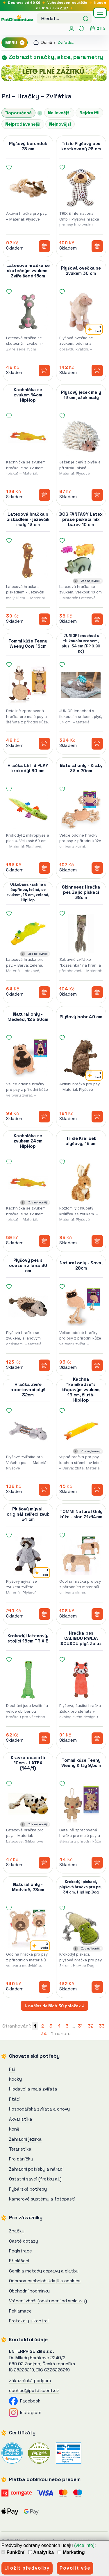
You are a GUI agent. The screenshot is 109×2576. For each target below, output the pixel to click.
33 (102, 2026)
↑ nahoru (61, 2033)
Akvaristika (20, 2119)
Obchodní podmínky (29, 2291)
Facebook (24, 2401)
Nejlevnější (59, 112)
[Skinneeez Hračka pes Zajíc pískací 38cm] (81, 933)
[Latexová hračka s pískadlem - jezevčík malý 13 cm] (28, 560)
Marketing (71, 2552)
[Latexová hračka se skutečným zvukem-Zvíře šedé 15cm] (28, 312)
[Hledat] (86, 18)
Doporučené (18, 112)
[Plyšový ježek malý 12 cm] (81, 436)
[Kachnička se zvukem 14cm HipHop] (28, 436)
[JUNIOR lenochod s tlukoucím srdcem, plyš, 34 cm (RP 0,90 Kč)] (81, 685)
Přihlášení (19, 2260)
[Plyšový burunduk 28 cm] (28, 187)
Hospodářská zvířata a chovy (39, 2109)
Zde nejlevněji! (91, 581)
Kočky (15, 2079)
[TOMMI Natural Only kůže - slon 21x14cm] (81, 1555)
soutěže (67, 2)
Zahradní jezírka (25, 2139)
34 (44, 2033)
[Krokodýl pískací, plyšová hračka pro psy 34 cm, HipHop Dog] (81, 1928)
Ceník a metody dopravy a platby (43, 2271)
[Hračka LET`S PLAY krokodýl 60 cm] (28, 809)
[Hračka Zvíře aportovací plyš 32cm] (28, 1431)
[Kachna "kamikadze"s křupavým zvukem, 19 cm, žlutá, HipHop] (81, 1431)
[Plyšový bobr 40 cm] (81, 1058)
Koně (14, 2129)
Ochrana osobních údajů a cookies (45, 2280)
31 (80, 2026)
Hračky (29, 96)
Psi (5, 96)
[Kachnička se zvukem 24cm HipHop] (28, 1182)
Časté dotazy (23, 2241)
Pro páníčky (21, 2159)
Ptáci (14, 2099)
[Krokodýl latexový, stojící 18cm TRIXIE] (28, 1679)
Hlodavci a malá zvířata (33, 2089)
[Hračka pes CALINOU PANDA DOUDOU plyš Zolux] (81, 1679)
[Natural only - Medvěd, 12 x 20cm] (28, 1058)
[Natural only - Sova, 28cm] (81, 1307)
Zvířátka (66, 42)
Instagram (25, 2412)
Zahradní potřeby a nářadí (36, 2169)
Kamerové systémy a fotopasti (42, 2199)
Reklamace (20, 2311)
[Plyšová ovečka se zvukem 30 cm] (81, 312)
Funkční (12, 2552)
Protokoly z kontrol (29, 2321)
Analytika (41, 2552)
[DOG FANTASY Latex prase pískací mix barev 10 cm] (81, 560)
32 (91, 2026)
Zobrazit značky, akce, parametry (52, 57)
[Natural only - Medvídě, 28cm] (28, 1928)
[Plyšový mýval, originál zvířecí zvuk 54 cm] (28, 1555)
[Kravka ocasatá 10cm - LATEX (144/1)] (28, 1804)
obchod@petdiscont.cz (34, 2390)
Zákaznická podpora (30, 2380)
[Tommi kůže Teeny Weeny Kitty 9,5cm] (81, 1804)
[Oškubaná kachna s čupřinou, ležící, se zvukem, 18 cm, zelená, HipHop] (28, 933)
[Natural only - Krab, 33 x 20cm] (81, 809)
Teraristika (20, 2149)
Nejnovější (60, 124)
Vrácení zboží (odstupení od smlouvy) (48, 2301)
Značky (16, 2231)
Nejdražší (89, 112)
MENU (15, 43)
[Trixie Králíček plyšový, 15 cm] (81, 1182)
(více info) (84, 2545)
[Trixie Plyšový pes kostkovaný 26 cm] (81, 187)
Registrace (20, 2251)
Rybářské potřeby (28, 2189)
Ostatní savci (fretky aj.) (35, 2179)
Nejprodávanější (22, 124)
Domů (42, 42)
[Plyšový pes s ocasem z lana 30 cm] (28, 1307)
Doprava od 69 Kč (24, 2)
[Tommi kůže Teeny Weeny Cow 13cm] (28, 685)
